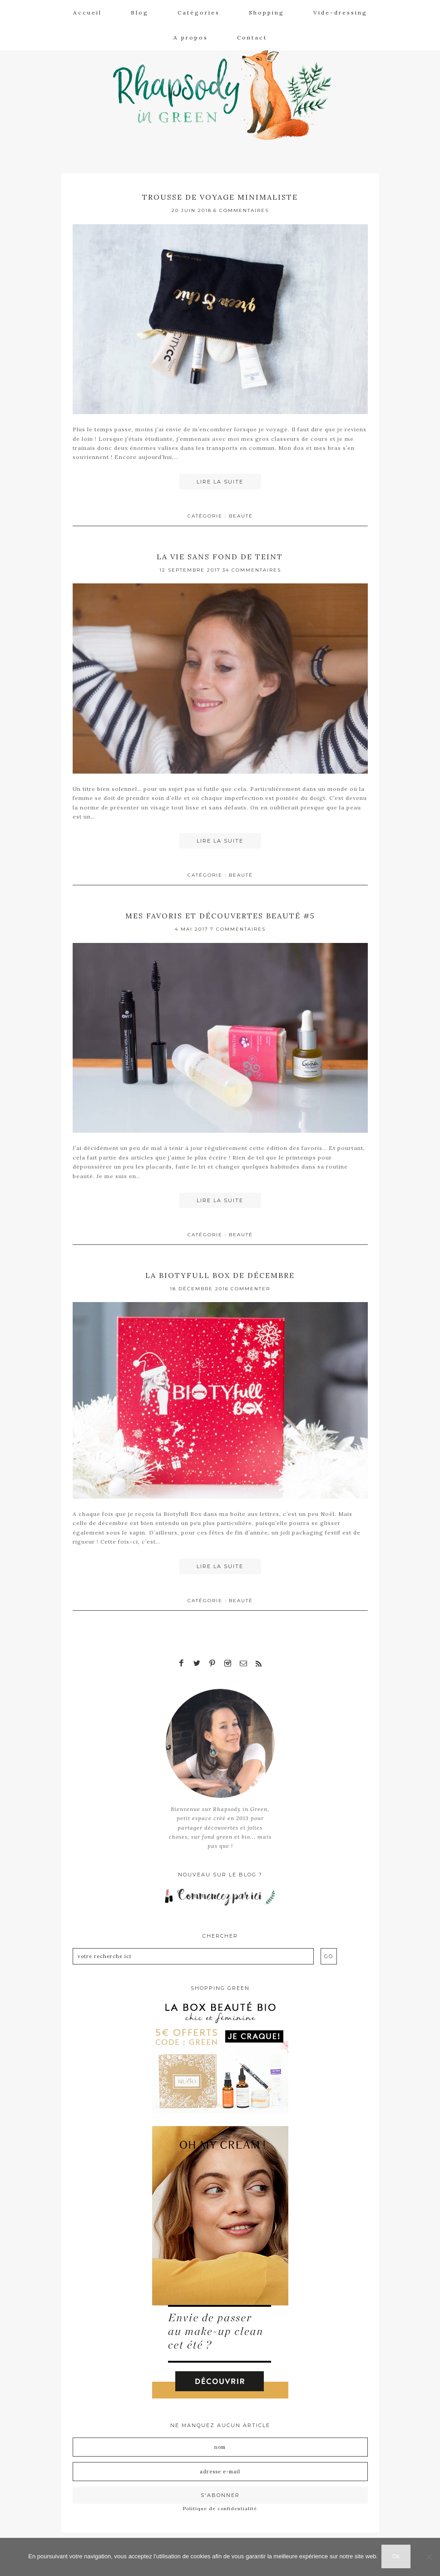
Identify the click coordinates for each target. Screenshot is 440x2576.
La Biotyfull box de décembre (220, 1273)
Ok (397, 2557)
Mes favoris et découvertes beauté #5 (220, 914)
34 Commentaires (251, 569)
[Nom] (220, 2443)
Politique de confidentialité (220, 2504)
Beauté (241, 515)
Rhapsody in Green (227, 91)
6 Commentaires (241, 210)
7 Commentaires (238, 928)
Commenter (250, 1286)
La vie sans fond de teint (219, 555)
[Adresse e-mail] (220, 2467)
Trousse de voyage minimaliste (220, 197)
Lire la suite (220, 482)
